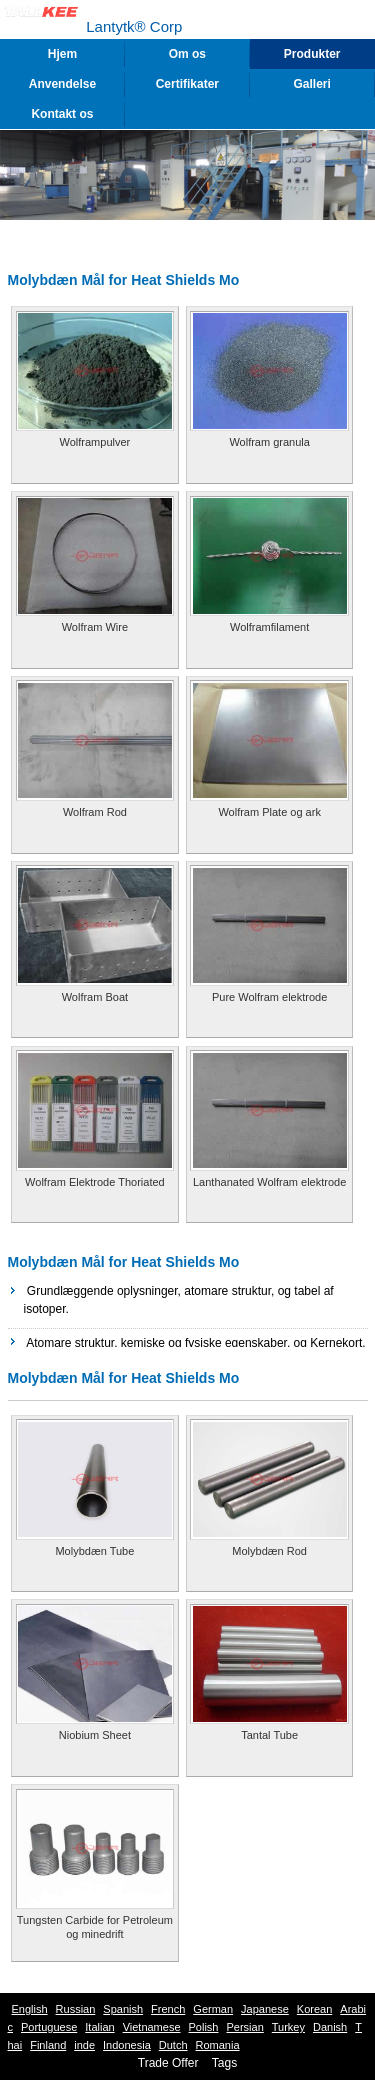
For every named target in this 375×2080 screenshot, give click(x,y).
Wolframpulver (95, 442)
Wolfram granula (269, 442)
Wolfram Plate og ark (269, 812)
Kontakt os (62, 114)
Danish (330, 2027)
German (213, 2009)
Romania (218, 2045)
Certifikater (187, 84)
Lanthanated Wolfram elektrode (269, 1182)
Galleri (312, 84)
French (168, 2009)
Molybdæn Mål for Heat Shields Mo (124, 1262)
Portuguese (49, 2027)
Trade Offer (168, 2063)
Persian (244, 2027)
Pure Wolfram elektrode (269, 997)
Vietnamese (152, 2027)
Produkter (312, 54)
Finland (48, 2045)
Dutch (173, 2045)
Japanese (265, 2009)
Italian (99, 2027)
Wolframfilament (269, 627)
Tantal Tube (269, 1735)
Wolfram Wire (95, 627)
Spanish (123, 2009)
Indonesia (127, 2045)
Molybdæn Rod (269, 1551)
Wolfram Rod (95, 812)
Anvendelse (62, 84)
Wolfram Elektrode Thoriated (95, 1182)
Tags (224, 2063)
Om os (187, 54)
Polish (204, 2027)
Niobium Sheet (95, 1735)
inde (84, 2045)
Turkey (288, 2027)
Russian (76, 2009)
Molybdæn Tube (94, 1551)
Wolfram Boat (95, 997)
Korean (314, 2009)
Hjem (62, 54)
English (30, 2009)
